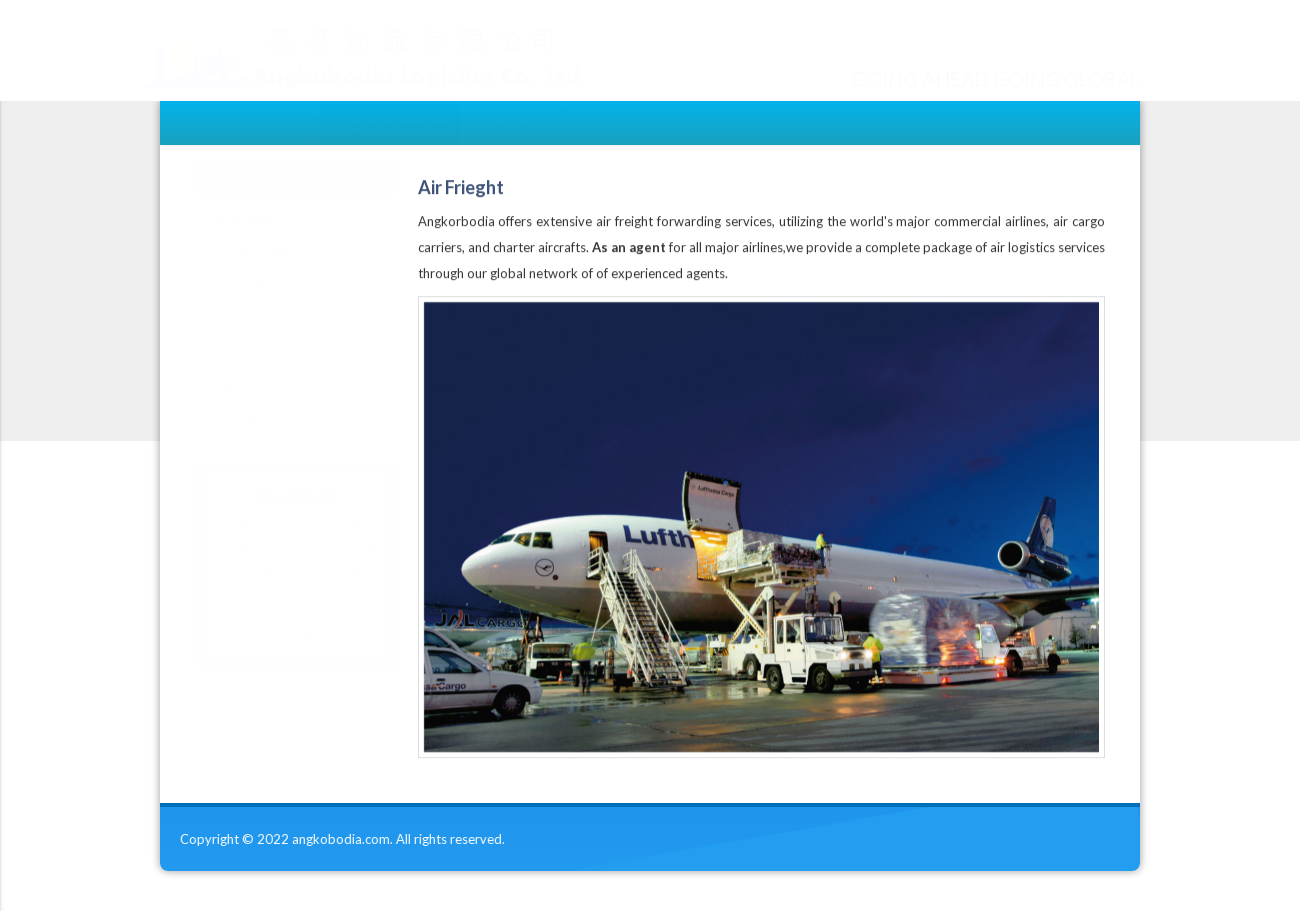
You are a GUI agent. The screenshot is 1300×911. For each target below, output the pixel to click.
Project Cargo (251, 337)
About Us (273, 121)
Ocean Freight (252, 271)
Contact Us (513, 121)
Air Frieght (241, 238)
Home (193, 121)
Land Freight (247, 304)
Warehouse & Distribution (286, 403)
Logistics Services (390, 121)
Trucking (236, 436)
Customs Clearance (267, 370)
